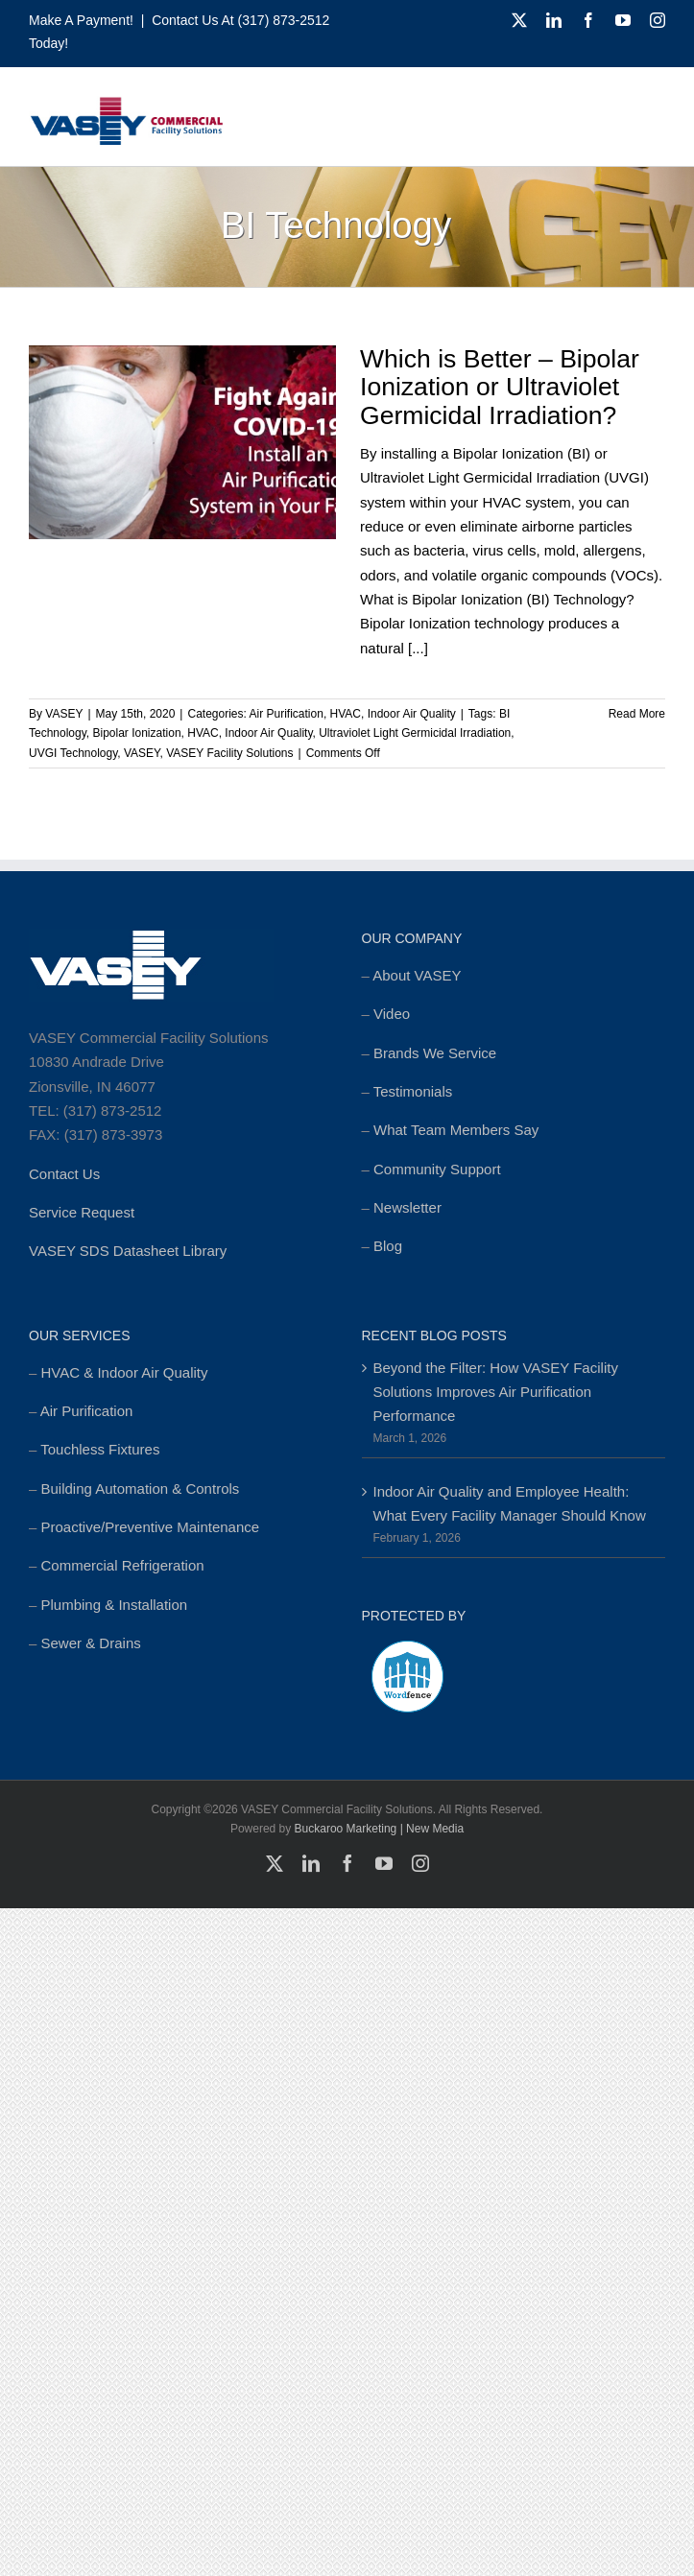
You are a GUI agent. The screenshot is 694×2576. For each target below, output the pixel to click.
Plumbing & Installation (114, 1604)
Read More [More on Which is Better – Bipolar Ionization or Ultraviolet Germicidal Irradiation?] (637, 714)
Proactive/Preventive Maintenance (150, 1527)
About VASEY (416, 975)
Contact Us (64, 1174)
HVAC (345, 714)
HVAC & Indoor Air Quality (124, 1372)
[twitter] (519, 20)
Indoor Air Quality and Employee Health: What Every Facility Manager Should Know (509, 1503)
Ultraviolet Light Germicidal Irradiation (415, 733)
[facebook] (588, 20)
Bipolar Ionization (137, 733)
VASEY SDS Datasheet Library (128, 1250)
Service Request (81, 1212)
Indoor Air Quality (412, 714)
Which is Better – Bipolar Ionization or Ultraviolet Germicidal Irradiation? (499, 387)
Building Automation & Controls (140, 1488)
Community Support (437, 1169)
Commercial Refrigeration (122, 1565)
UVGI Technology (73, 753)
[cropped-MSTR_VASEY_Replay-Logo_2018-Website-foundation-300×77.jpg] (126, 103)
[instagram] (657, 20)
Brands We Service (434, 1053)
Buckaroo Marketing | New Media (380, 1828)
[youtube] (623, 20)
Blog (387, 1246)
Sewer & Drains (91, 1643)
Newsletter (407, 1207)
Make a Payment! (81, 20)
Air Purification (286, 714)
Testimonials (413, 1091)
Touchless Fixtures (99, 1449)
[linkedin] (554, 20)
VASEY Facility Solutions (229, 753)
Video (391, 1013)
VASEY (64, 714)
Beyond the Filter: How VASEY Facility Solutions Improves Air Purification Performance (495, 1392)
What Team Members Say (455, 1130)
